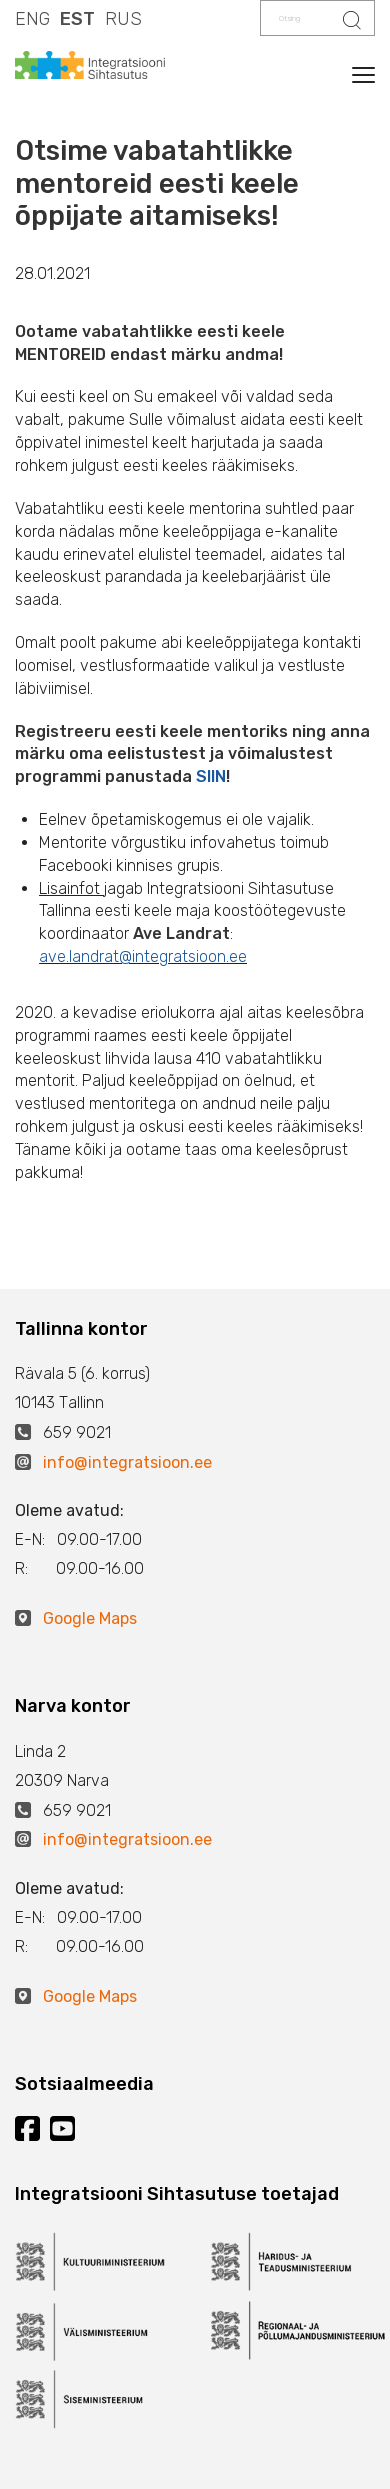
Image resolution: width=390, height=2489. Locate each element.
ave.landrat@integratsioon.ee (143, 956)
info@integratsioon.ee (127, 1462)
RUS (123, 19)
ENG (32, 19)
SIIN (211, 776)
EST (77, 19)
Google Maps (90, 1618)
